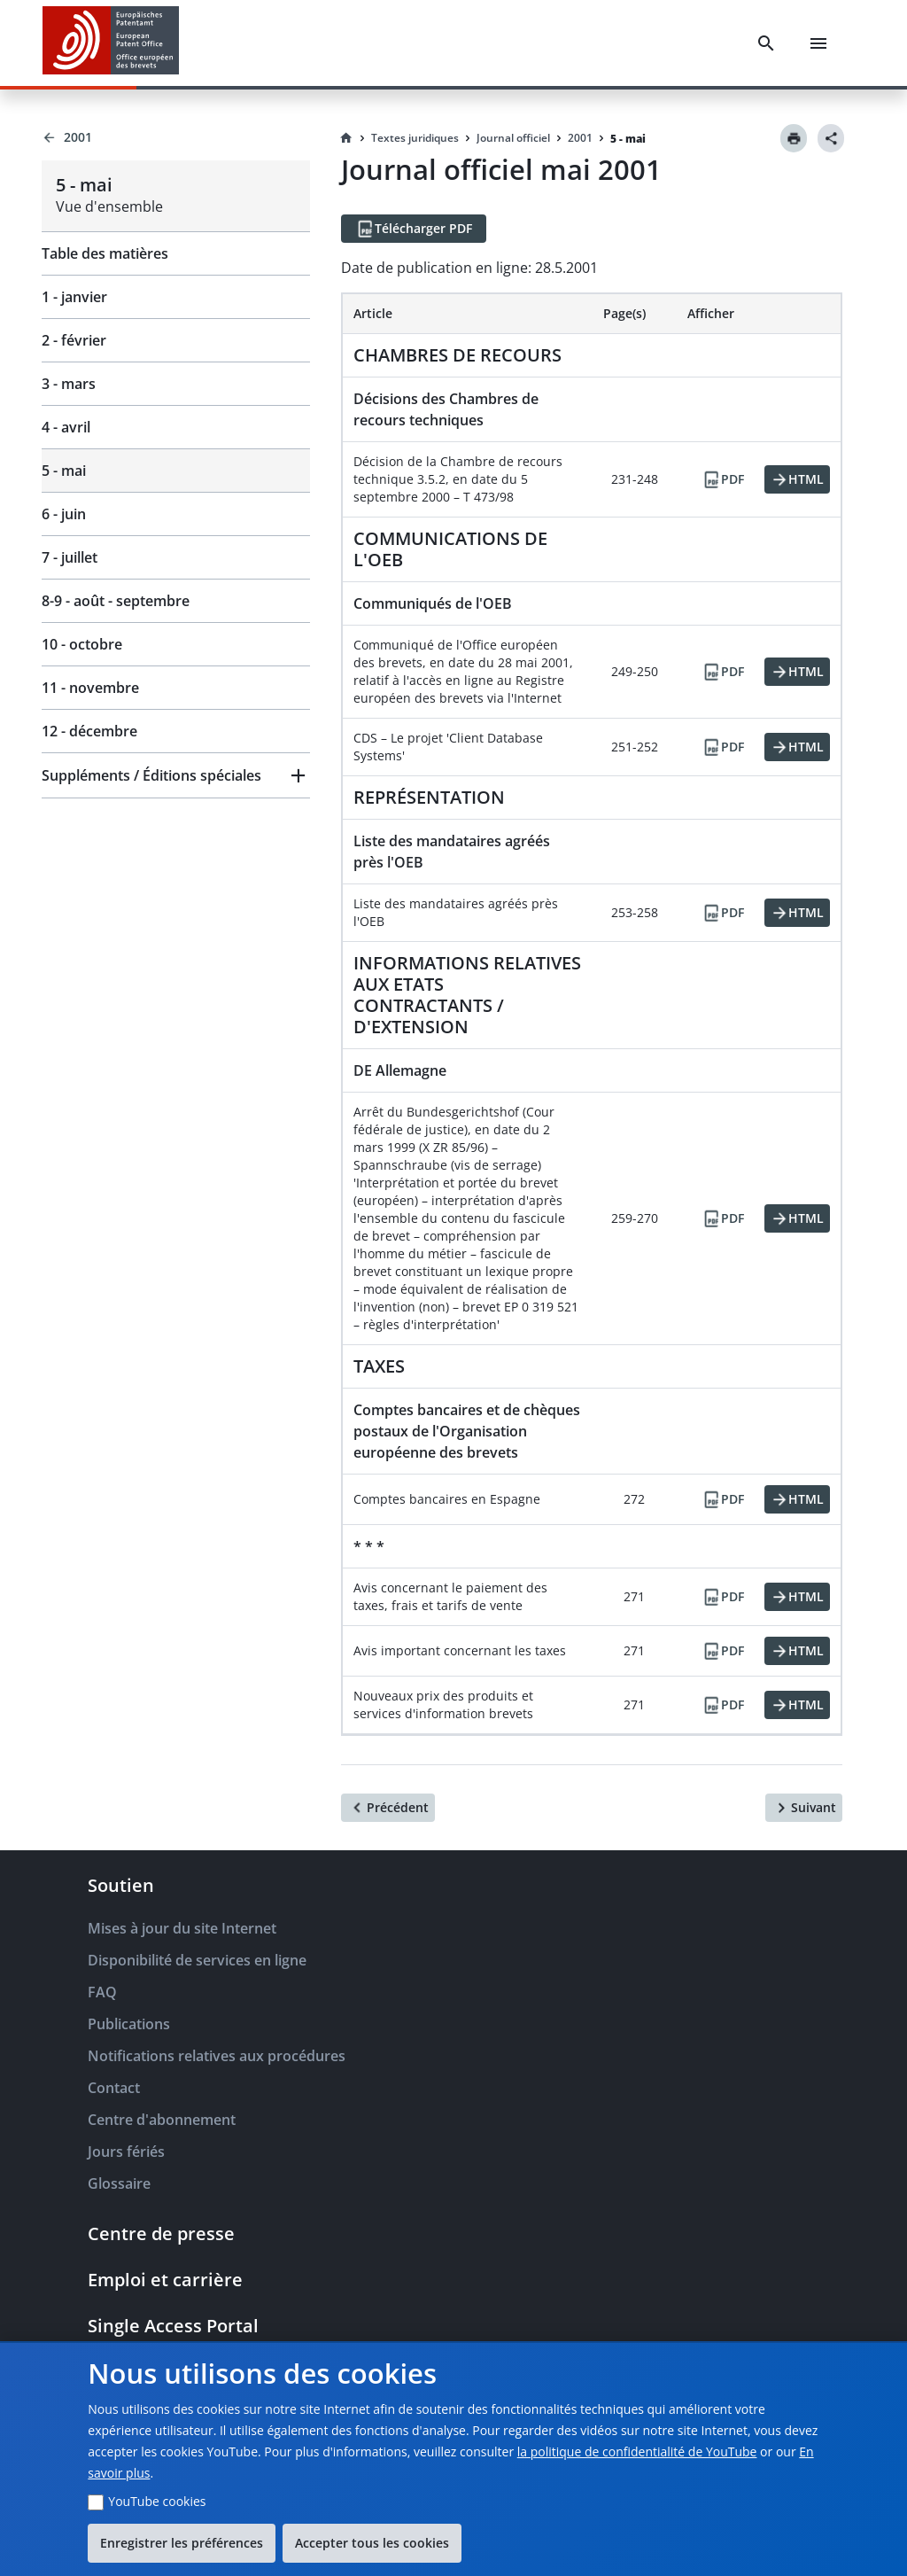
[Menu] (818, 43)
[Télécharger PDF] (413, 228)
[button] (176, 775)
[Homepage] (346, 138)
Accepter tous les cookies (372, 2542)
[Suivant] (803, 1808)
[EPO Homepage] (111, 43)
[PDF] (722, 479)
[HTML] (797, 479)
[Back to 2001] (176, 137)
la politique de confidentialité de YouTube (637, 2451)
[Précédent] (388, 1808)
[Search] (766, 43)
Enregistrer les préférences (181, 2542)
